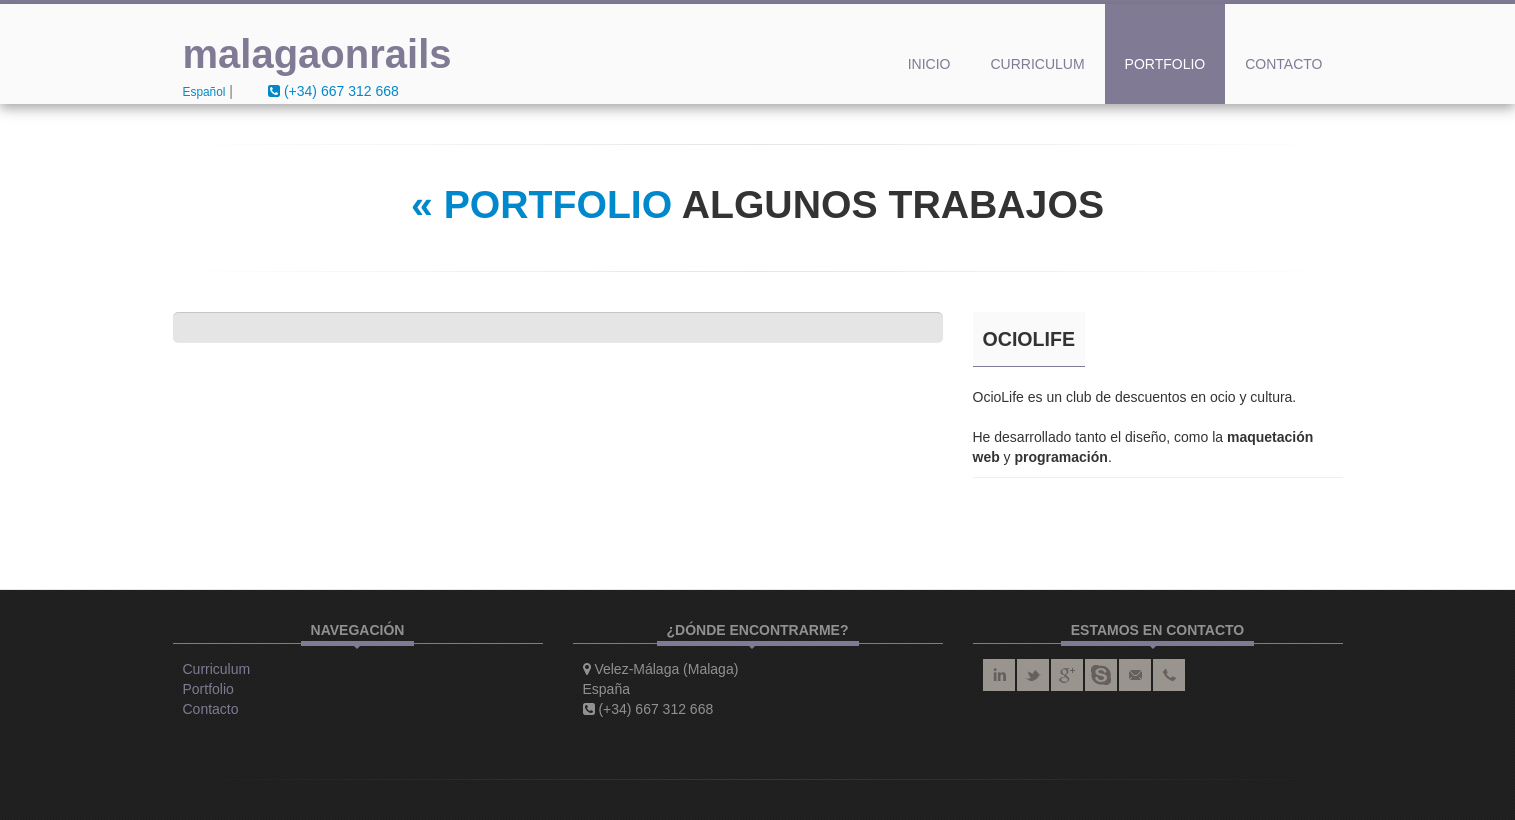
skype (1101, 675)
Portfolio (1165, 64)
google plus (1067, 675)
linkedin (999, 675)
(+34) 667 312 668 (333, 91)
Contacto (1283, 64)
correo (1135, 675)
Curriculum (1037, 64)
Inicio (929, 64)
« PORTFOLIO (541, 204)
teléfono (1169, 675)
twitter (1033, 675)
